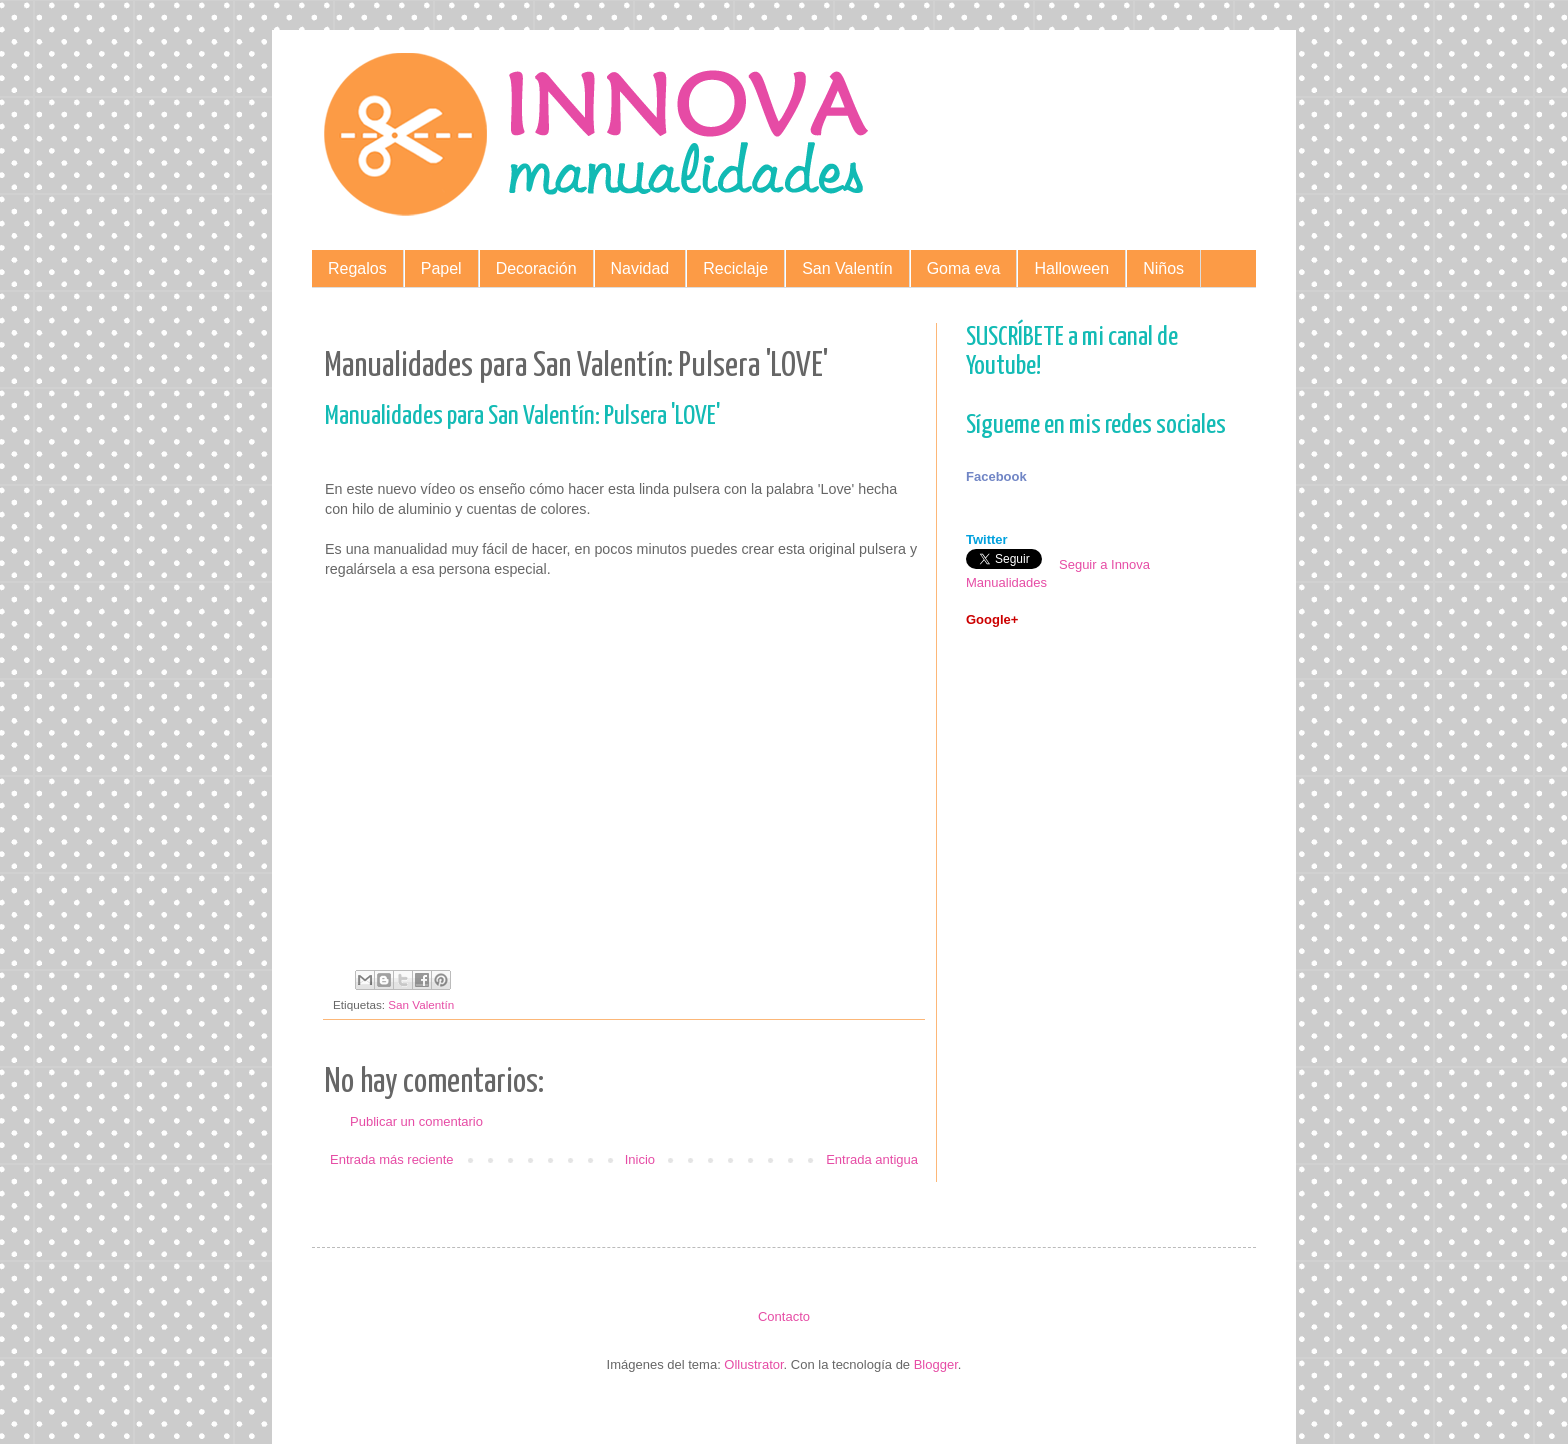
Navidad (640, 268)
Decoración (536, 268)
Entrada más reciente (392, 1159)
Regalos (357, 268)
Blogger (936, 1364)
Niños (1163, 268)
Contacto (784, 1316)
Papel (441, 268)
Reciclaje (735, 268)
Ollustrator (753, 1364)
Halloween (1071, 268)
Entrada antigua (872, 1159)
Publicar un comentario (416, 1121)
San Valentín (847, 268)
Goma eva (964, 268)
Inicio (640, 1159)
